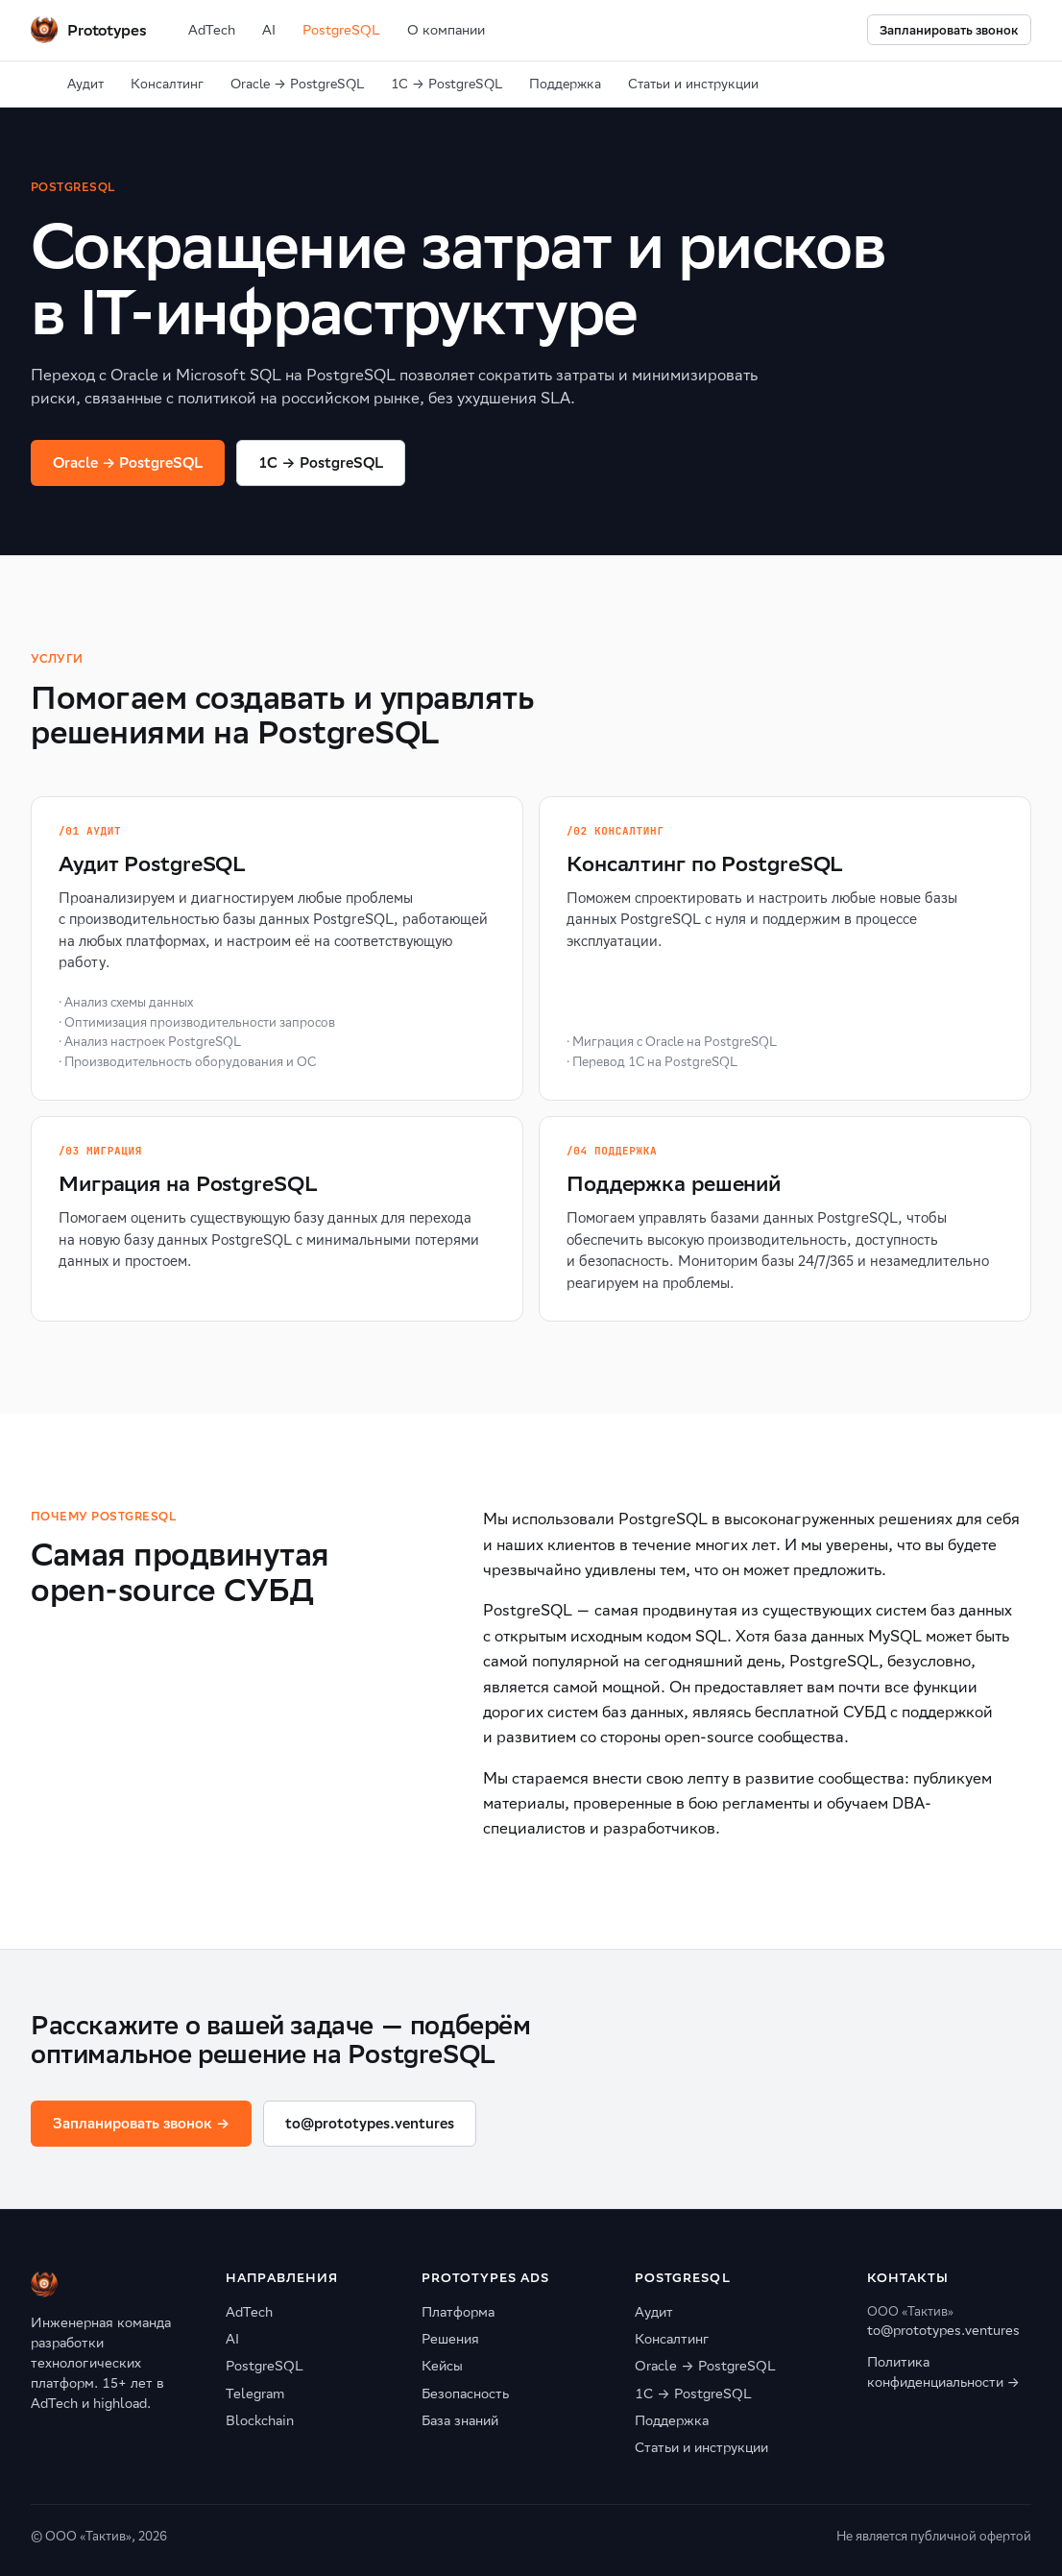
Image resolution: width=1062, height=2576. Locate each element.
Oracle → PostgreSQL (297, 84)
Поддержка (565, 84)
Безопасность (465, 2393)
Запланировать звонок (949, 30)
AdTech (211, 29)
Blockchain (260, 2420)
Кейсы (442, 2365)
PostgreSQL (341, 29)
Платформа (458, 2312)
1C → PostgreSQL (320, 462)
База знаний (460, 2420)
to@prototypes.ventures (369, 2123)
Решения (450, 2338)
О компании (446, 29)
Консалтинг (167, 84)
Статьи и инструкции (693, 84)
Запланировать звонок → (141, 2123)
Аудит (85, 84)
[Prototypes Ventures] (88, 29)
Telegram (255, 2393)
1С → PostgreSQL (446, 84)
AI (269, 29)
